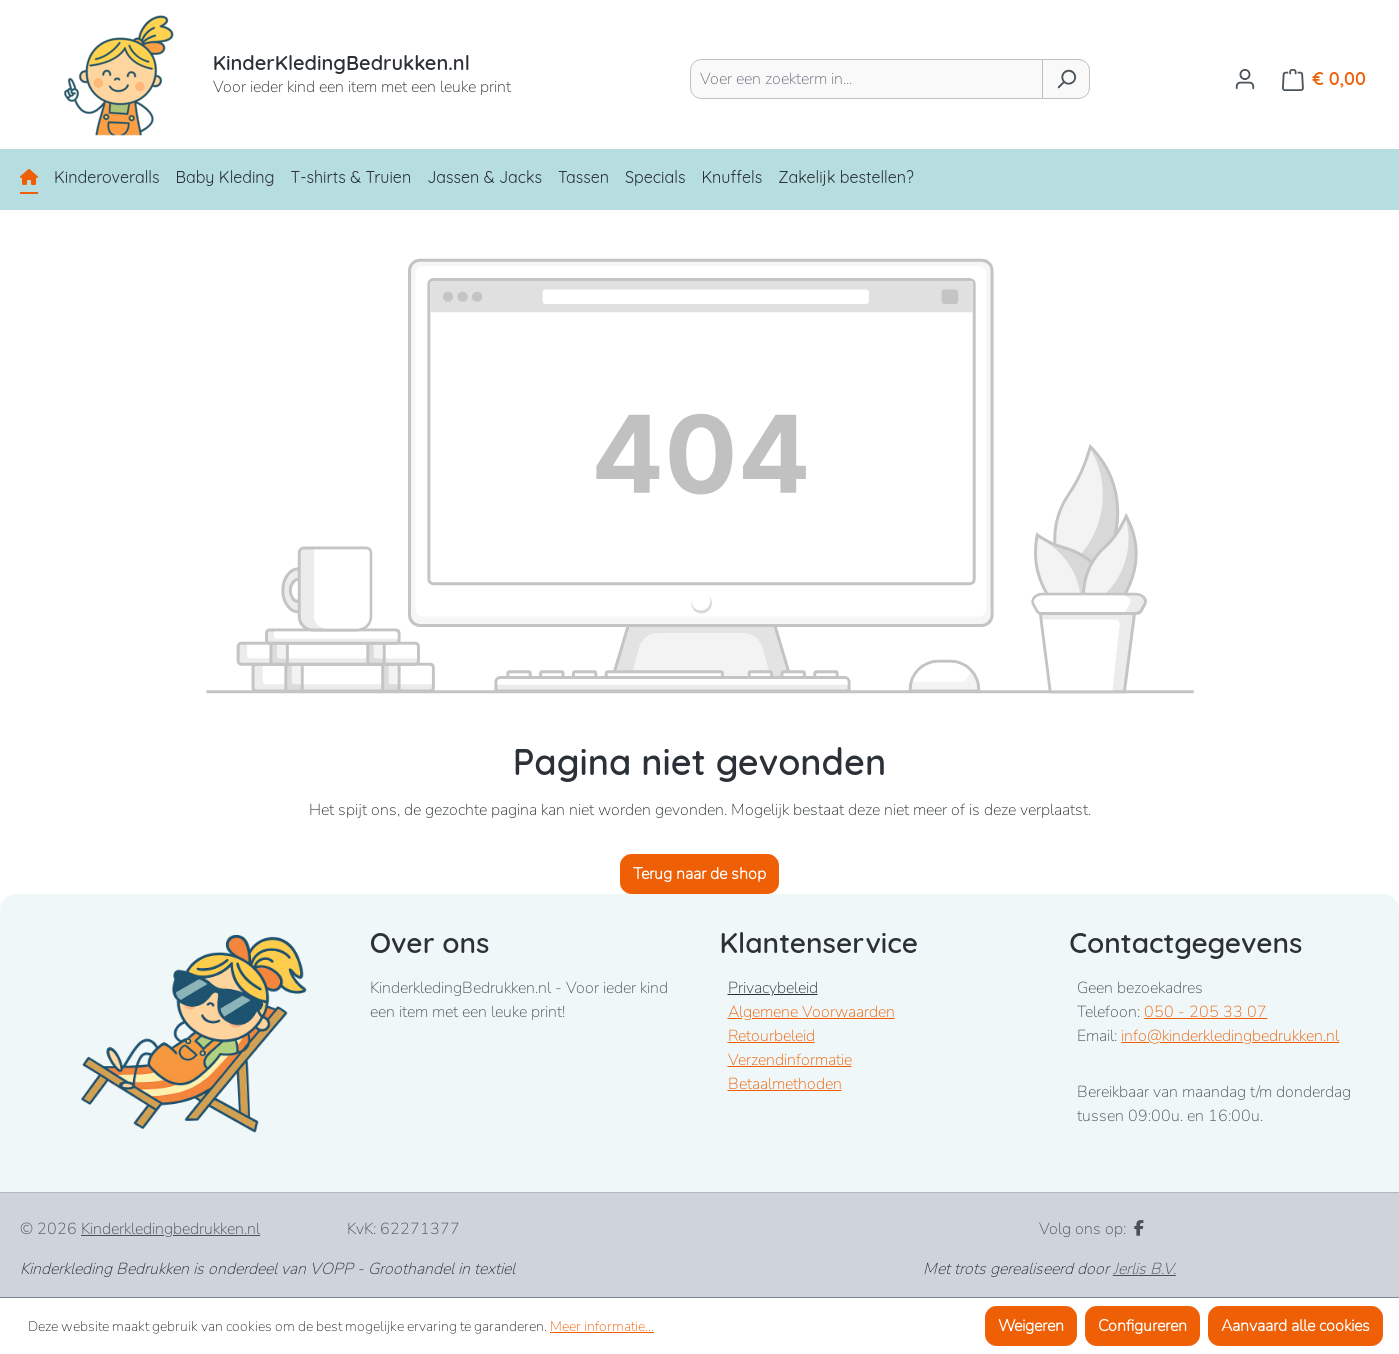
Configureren (1142, 1326)
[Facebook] (1139, 1229)
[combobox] (866, 79)
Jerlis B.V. (1144, 1269)
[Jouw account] (1245, 79)
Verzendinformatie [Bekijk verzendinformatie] (790, 1060)
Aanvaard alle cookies (1295, 1326)
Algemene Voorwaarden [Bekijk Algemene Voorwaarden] (811, 1012)
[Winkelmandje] (1324, 79)
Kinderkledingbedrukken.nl (170, 1229)
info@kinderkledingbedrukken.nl (1230, 1036)
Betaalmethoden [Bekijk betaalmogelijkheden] (785, 1084)
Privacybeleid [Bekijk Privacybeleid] (773, 988)
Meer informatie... (602, 1326)
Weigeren (1031, 1326)
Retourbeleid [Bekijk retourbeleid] (771, 1036)
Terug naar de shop (699, 874)
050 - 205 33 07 (1205, 1012)
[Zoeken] (1066, 79)
